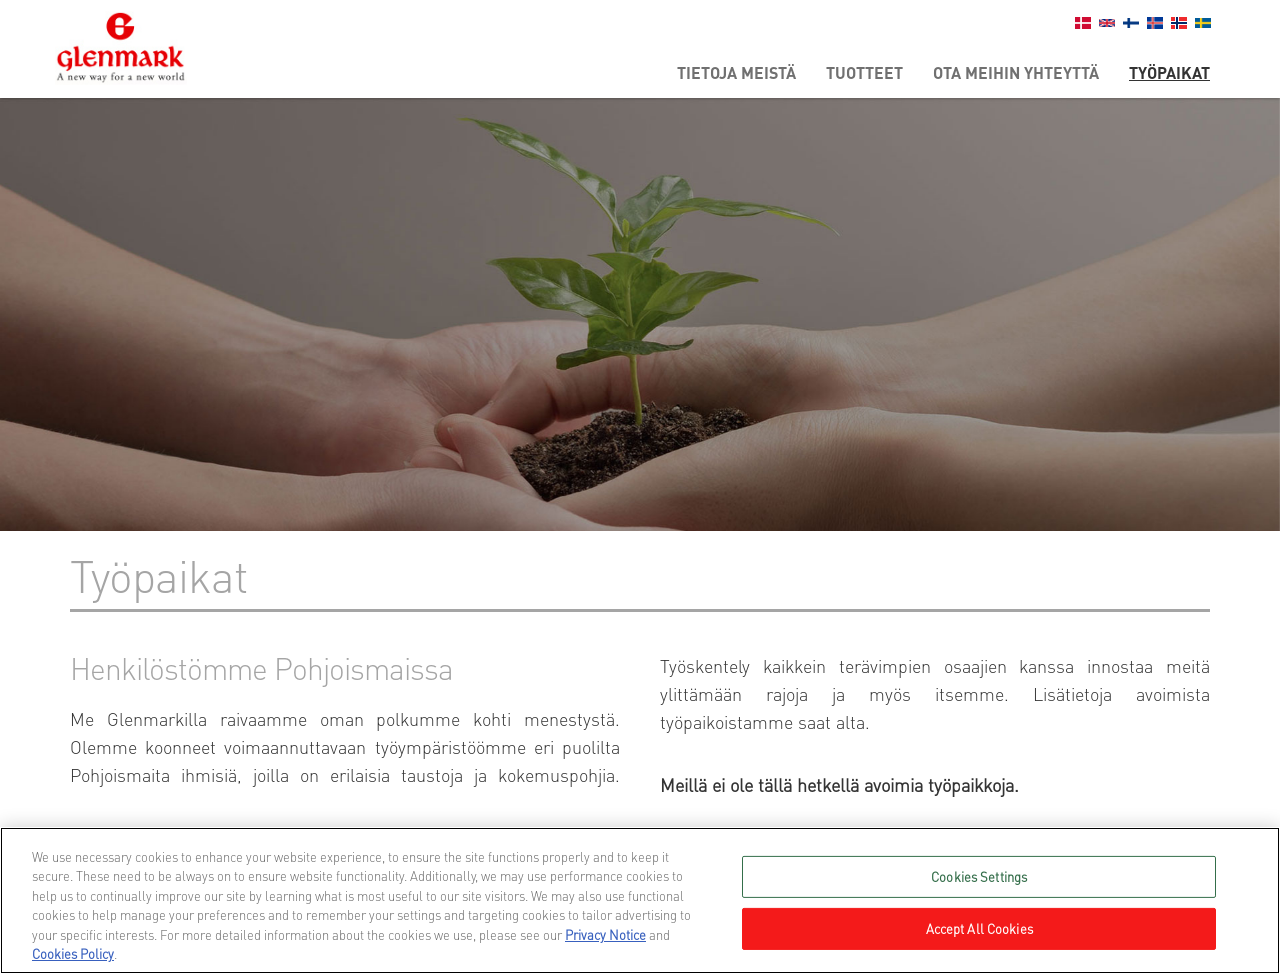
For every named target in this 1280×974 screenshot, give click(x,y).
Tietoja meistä (736, 72)
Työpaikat (1169, 72)
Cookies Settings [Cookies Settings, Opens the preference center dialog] (979, 876)
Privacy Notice (605, 934)
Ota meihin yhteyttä (1016, 72)
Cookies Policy (73, 953)
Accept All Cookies (979, 928)
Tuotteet (864, 72)
